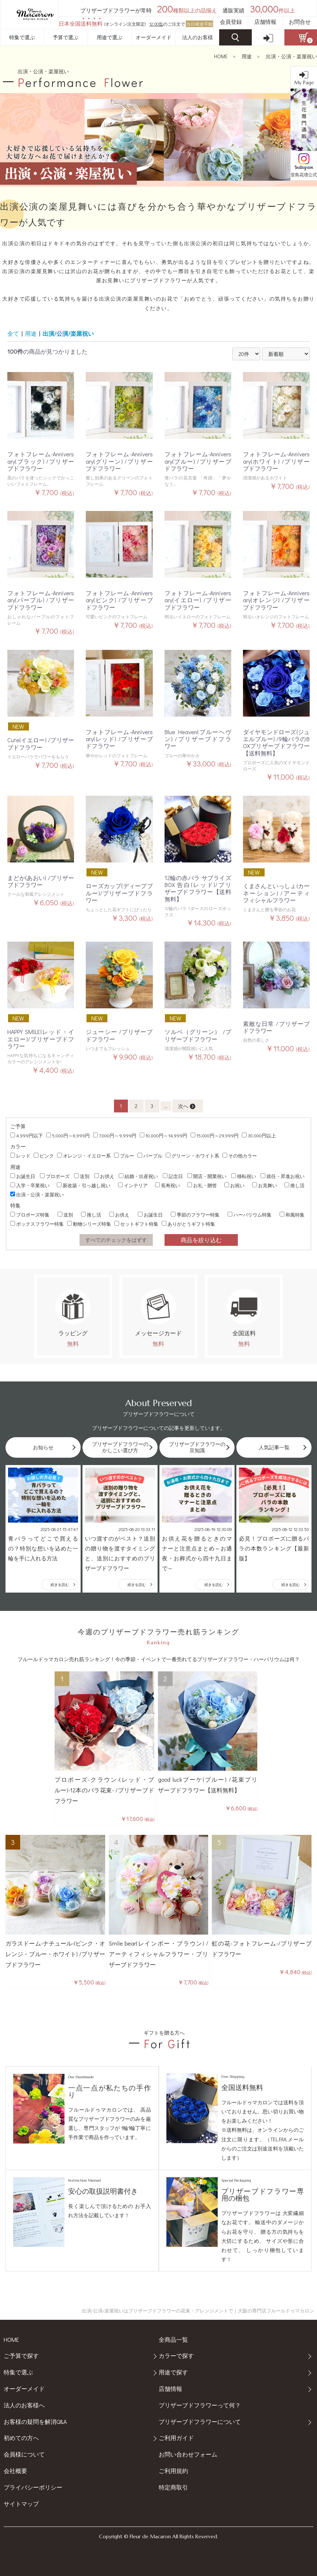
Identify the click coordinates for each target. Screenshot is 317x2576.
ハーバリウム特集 (250, 1214)
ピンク (44, 1155)
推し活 (294, 1185)
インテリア (133, 1185)
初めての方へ (21, 2437)
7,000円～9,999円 (114, 1135)
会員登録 (231, 21)
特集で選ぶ (22, 37)
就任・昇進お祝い (283, 1176)
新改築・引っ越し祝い (83, 1185)
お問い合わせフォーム (188, 2454)
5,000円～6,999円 (68, 1135)
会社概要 (15, 2470)
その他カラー (239, 1155)
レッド (20, 1155)
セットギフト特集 (136, 1224)
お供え (104, 1176)
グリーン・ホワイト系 (192, 1155)
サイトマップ (21, 2503)
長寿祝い (167, 1185)
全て (13, 333)
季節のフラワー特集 (195, 1214)
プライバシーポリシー (33, 2487)
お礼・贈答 (202, 1185)
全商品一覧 (173, 2339)
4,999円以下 (26, 1135)
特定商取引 (173, 2487)
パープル (149, 1155)
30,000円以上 (259, 1135)
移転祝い (243, 1176)
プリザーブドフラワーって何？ (200, 2405)
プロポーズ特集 (29, 1214)
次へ (186, 1106)
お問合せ (300, 21)
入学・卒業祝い (29, 1185)
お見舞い (264, 1185)
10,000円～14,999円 (163, 1135)
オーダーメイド (154, 37)
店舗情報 (265, 21)
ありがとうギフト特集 (188, 1224)
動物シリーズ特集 (89, 1224)
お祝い (234, 1185)
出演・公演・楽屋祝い (291, 56)
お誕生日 (22, 1176)
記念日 (173, 1176)
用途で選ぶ (109, 37)
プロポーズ (55, 1176)
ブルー (124, 1155)
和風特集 (292, 1214)
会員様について (24, 2454)
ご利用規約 (173, 2470)
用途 (247, 56)
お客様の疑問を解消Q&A (35, 2421)
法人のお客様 (197, 37)
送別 (81, 1176)
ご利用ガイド (176, 2437)
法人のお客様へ (24, 2405)
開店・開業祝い (206, 1176)
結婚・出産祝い (138, 1176)
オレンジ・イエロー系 (84, 1155)
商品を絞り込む (201, 1240)
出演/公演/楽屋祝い (68, 333)
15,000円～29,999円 (215, 1135)
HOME (221, 56)
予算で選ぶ (65, 37)
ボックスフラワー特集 (37, 1224)
